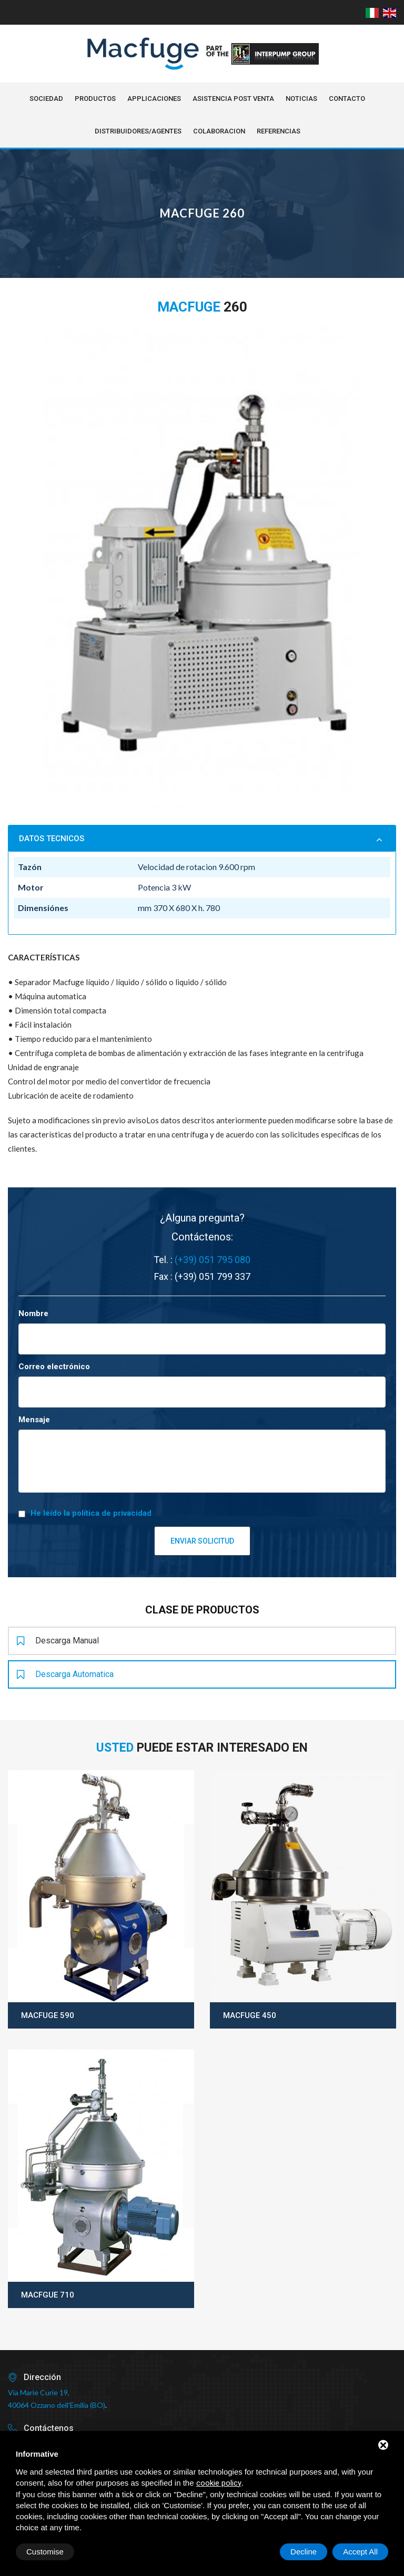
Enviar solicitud (202, 1541)
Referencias (278, 131)
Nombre (33, 1313)
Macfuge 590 (47, 2015)
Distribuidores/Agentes (138, 131)
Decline (303, 2551)
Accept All (360, 2551)
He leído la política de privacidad (91, 1513)
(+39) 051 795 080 (212, 1259)
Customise (45, 2551)
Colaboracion (219, 131)
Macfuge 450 (249, 2015)
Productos (95, 98)
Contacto (347, 98)
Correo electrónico (54, 1366)
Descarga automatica (65, 1674)
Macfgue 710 (47, 2295)
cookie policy (218, 2483)
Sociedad (46, 98)
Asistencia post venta (233, 98)
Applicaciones (154, 98)
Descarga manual (58, 1640)
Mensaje (34, 1419)
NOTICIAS (301, 98)
